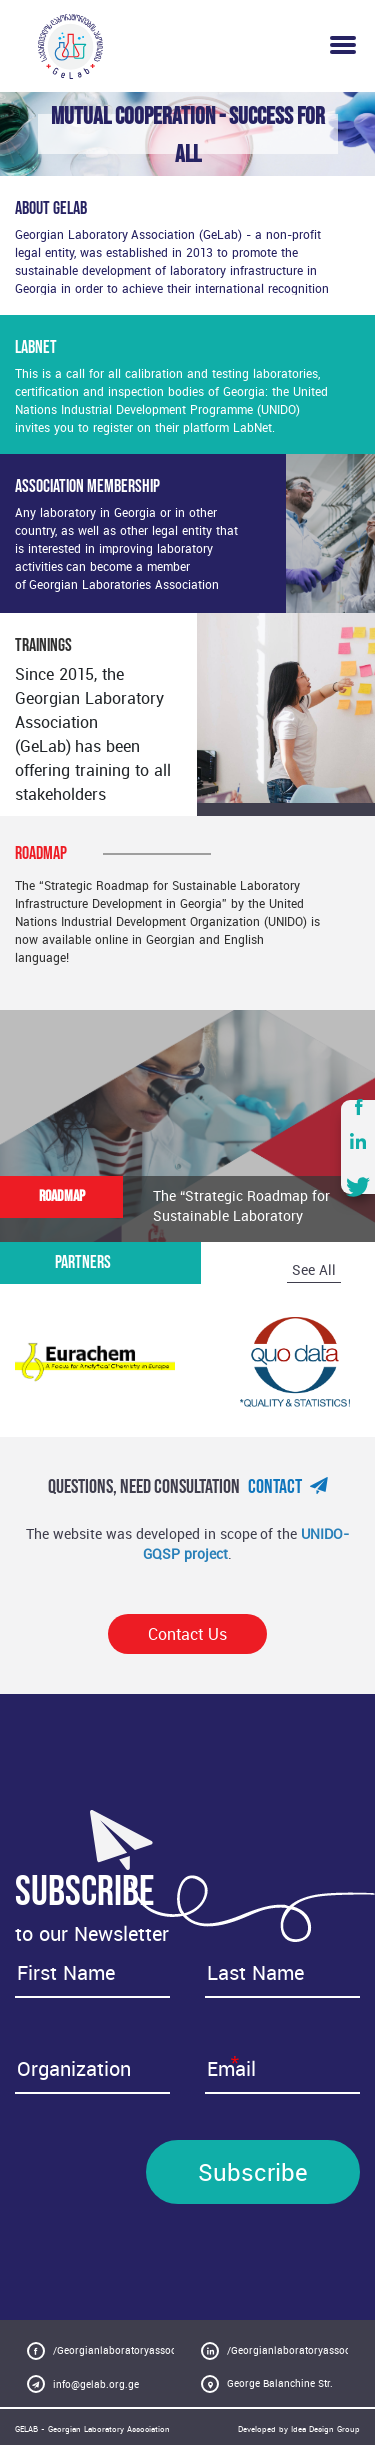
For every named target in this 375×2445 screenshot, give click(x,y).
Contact (288, 1487)
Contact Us (187, 1634)
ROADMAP (62, 1196)
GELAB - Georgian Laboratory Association (92, 2429)
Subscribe (253, 2172)
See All (314, 1269)
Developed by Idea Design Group (299, 2429)
